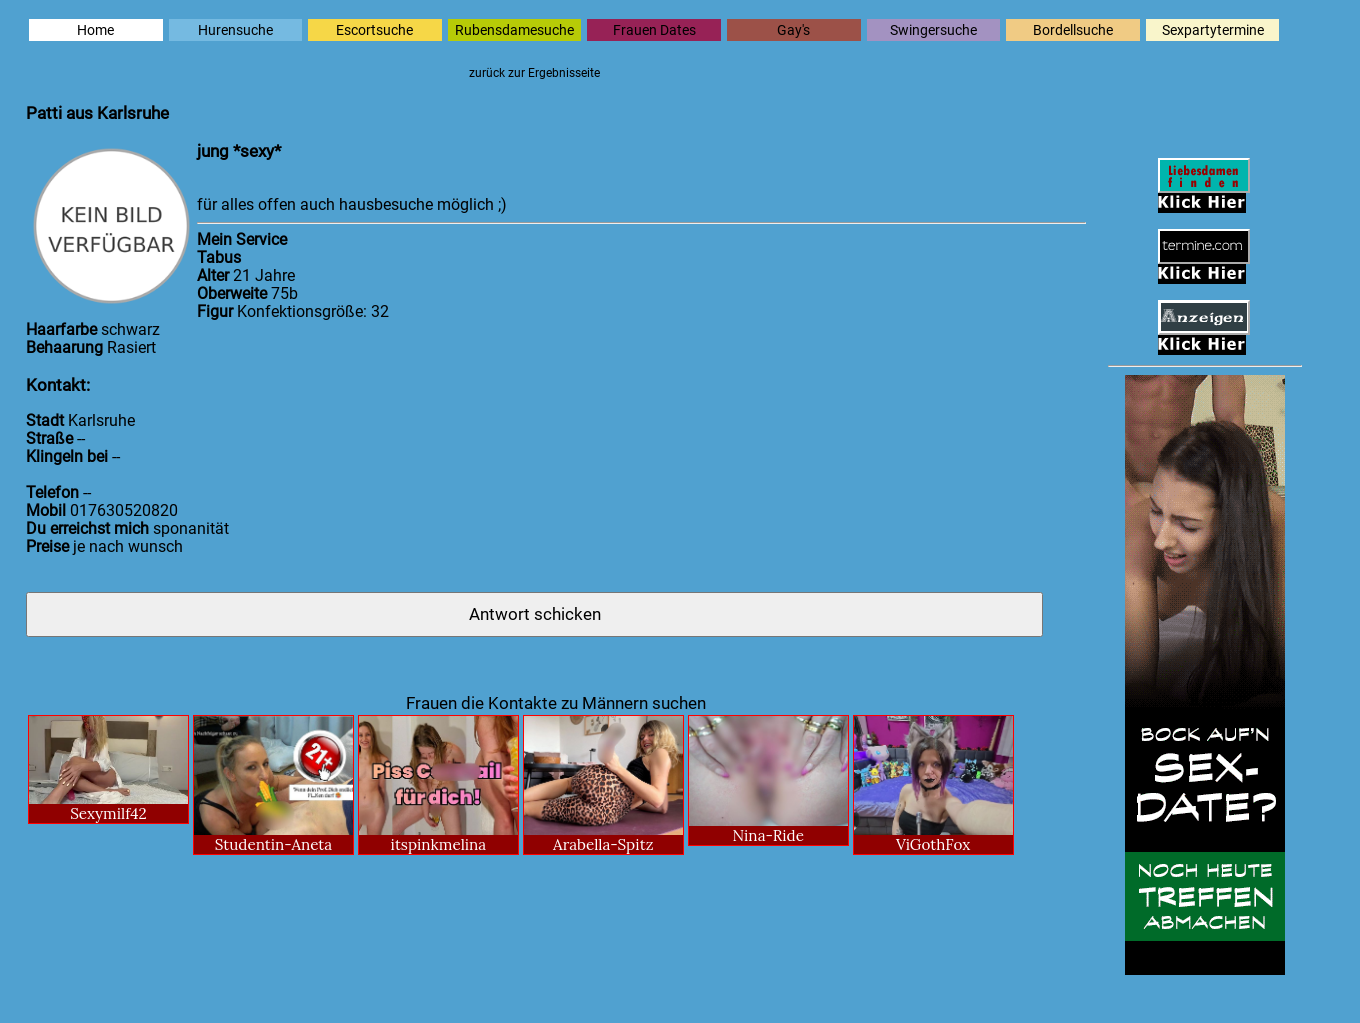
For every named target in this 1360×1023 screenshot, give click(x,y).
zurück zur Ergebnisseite (534, 73)
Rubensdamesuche (514, 30)
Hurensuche (235, 30)
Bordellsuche (1073, 30)
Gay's (793, 30)
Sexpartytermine (1213, 30)
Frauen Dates (654, 30)
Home (95, 30)
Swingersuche (933, 30)
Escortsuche (374, 30)
